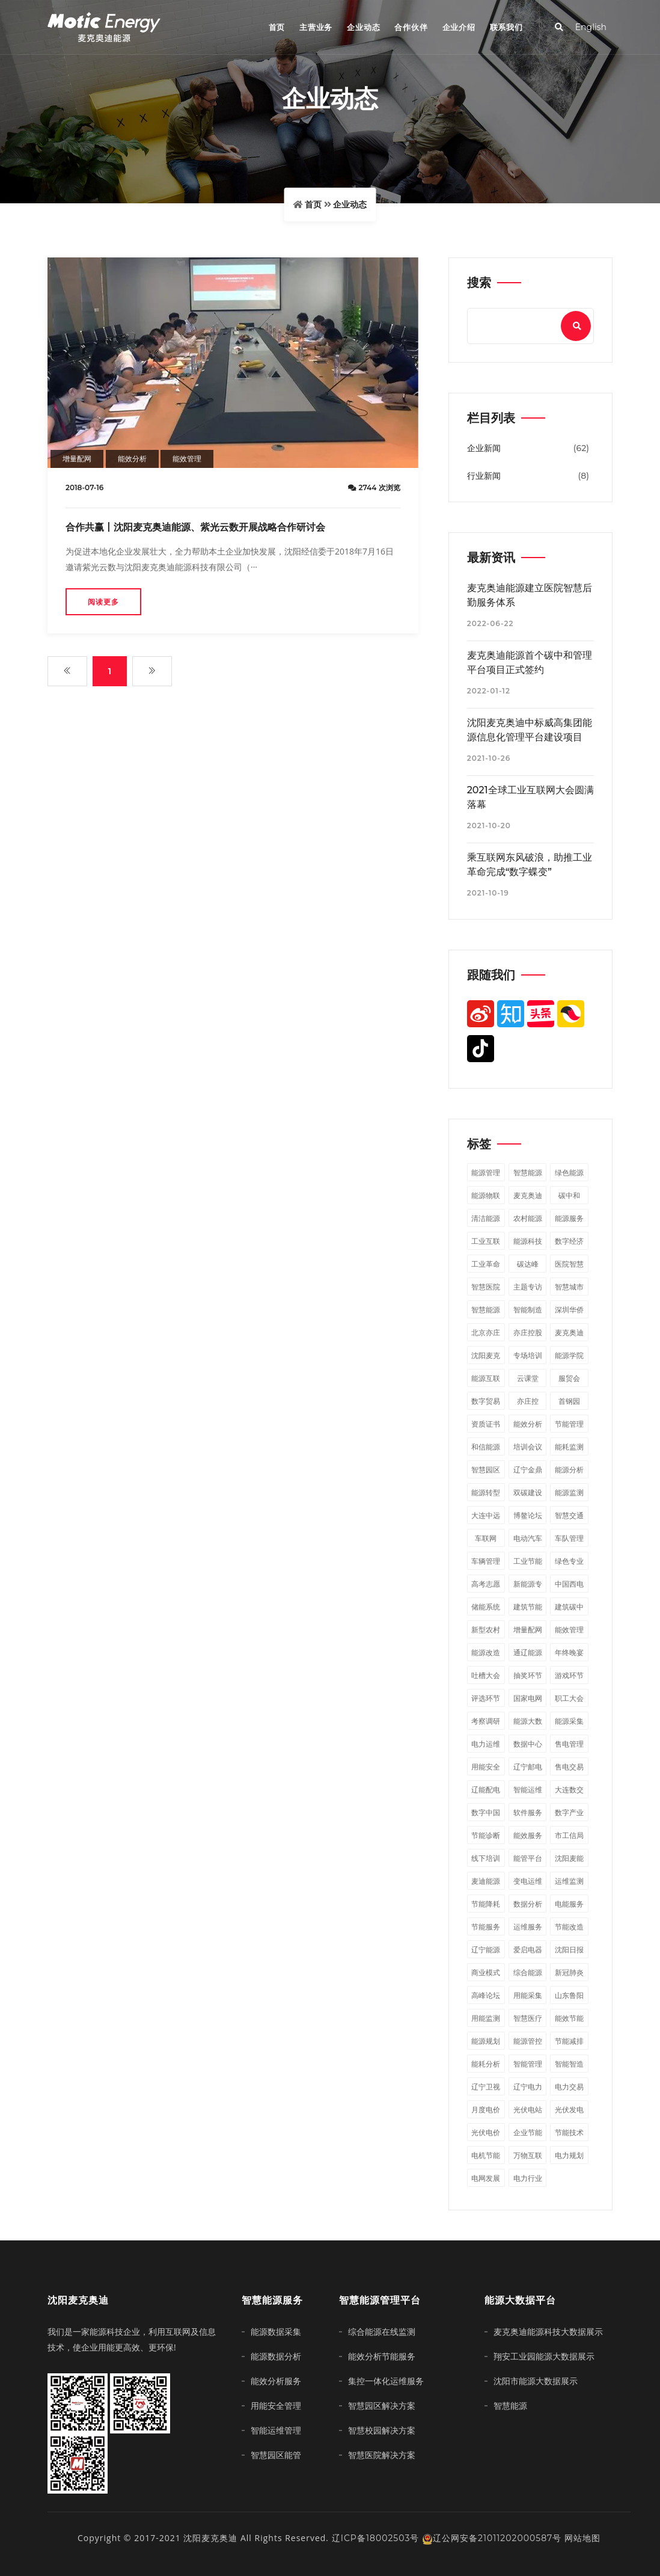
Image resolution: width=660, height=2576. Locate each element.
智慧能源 (527, 1172)
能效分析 (132, 458)
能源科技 (527, 1241)
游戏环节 (569, 1675)
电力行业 (527, 2178)
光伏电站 (527, 2109)
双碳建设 (527, 1492)
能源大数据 (527, 1723)
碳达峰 (528, 1263)
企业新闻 (484, 448)
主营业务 (315, 27)
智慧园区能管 (276, 2455)
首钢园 (569, 1401)
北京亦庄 (485, 1332)
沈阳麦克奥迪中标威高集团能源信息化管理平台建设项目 (529, 730)
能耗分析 (485, 2063)
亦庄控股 (527, 1332)
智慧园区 (485, 1469)
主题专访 (527, 1286)
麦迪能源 (485, 1881)
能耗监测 (569, 1446)
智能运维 (527, 1789)
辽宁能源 (485, 1949)
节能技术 (569, 2132)
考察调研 (485, 1721)
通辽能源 (527, 1652)
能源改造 (485, 1652)
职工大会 (569, 1698)
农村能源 (527, 1218)
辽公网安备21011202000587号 (491, 2538)
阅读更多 (103, 601)
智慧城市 (569, 1286)
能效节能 (569, 2018)
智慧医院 (485, 1286)
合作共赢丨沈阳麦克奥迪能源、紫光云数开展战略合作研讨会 (195, 527)
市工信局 (569, 1835)
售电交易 (569, 1766)
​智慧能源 (485, 1309)
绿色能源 (569, 1172)
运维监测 (569, 1881)
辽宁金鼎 (527, 1469)
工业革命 (485, 1263)
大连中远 (485, 1515)
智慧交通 (569, 1515)
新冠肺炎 (569, 1972)
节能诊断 (485, 1835)
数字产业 (569, 1812)
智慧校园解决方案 (381, 2430)
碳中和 (569, 1195)
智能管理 (527, 2063)
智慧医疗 (527, 2018)
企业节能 (527, 2132)
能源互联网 (485, 1380)
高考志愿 (485, 1583)
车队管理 (569, 1538)
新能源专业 (527, 1586)
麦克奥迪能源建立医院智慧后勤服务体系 (529, 595)
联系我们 (506, 27)
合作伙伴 (410, 27)
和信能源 (485, 1446)
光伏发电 (569, 2109)
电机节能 (485, 2155)
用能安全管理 (276, 2405)
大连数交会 (569, 1791)
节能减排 (569, 2041)
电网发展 (485, 2178)
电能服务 (569, 1903)
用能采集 (527, 1995)
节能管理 (569, 1423)
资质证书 (485, 1423)
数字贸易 (485, 1401)
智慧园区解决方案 (381, 2405)
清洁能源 (485, 1218)
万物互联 (527, 2155)
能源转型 (485, 1492)
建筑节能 (527, 1606)
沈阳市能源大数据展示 (535, 2381)
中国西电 (569, 1583)
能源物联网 (485, 1197)
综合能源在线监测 (381, 2331)
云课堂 (528, 1378)
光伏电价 (485, 2132)
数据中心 (527, 1743)
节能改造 (569, 1926)
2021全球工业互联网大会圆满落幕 (530, 797)
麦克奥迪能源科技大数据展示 (548, 2331)
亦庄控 (528, 1401)
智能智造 (569, 2063)
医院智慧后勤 (569, 1266)
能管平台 (527, 1858)
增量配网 (77, 458)
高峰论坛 (485, 1995)
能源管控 (527, 2041)
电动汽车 (527, 1538)
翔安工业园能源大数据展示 (543, 2356)
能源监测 (569, 1492)
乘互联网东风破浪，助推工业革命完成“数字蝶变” (529, 865)
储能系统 (485, 1606)
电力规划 (569, 2155)
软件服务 (527, 1812)
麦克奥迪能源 (527, 1197)
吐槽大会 (485, 1675)
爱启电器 (527, 1949)
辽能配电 (485, 1789)
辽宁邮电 (527, 1766)
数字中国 (485, 1812)
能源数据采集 (276, 2331)
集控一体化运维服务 (386, 2381)
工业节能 (527, 1561)
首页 (277, 27)
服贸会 (569, 1378)
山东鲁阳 (569, 1995)
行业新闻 (484, 475)
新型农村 (485, 1629)
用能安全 (485, 1766)
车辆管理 (485, 1561)
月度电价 (485, 2109)
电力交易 (569, 2086)
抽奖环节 (527, 1675)
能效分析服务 (276, 2381)
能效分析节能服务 (381, 2356)
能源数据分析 (276, 2356)
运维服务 (527, 1926)
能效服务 (527, 1835)
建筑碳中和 (569, 1608)
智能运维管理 (276, 2430)
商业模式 (485, 1972)
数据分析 (527, 1903)
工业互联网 (485, 1243)
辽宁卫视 (485, 2086)
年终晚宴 (569, 1652)
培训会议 (527, 1446)
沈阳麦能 (569, 1858)
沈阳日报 (569, 1949)
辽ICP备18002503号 (376, 2538)
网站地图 (582, 2538)
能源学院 (569, 1355)
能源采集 (569, 1721)
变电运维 (527, 1881)
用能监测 (485, 2018)
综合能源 (527, 1972)
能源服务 (569, 1218)
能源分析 (569, 1469)
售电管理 (569, 1743)
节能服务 (485, 1926)
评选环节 (485, 1698)
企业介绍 (458, 27)
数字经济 (569, 1241)
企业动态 (363, 27)
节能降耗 (485, 1903)
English (591, 27)
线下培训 (485, 1858)
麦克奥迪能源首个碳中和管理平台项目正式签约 (529, 662)
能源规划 (485, 2041)
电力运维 (485, 1743)
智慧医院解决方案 (381, 2455)
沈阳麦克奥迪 (485, 1357)
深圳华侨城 (569, 1311)
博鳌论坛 (527, 1515)
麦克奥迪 (569, 1332)
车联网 (486, 1538)
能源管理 (485, 1172)
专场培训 (527, 1355)
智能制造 (527, 1309)
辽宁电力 (527, 2086)
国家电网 (527, 1698)
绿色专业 (569, 1561)
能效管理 (187, 458)
